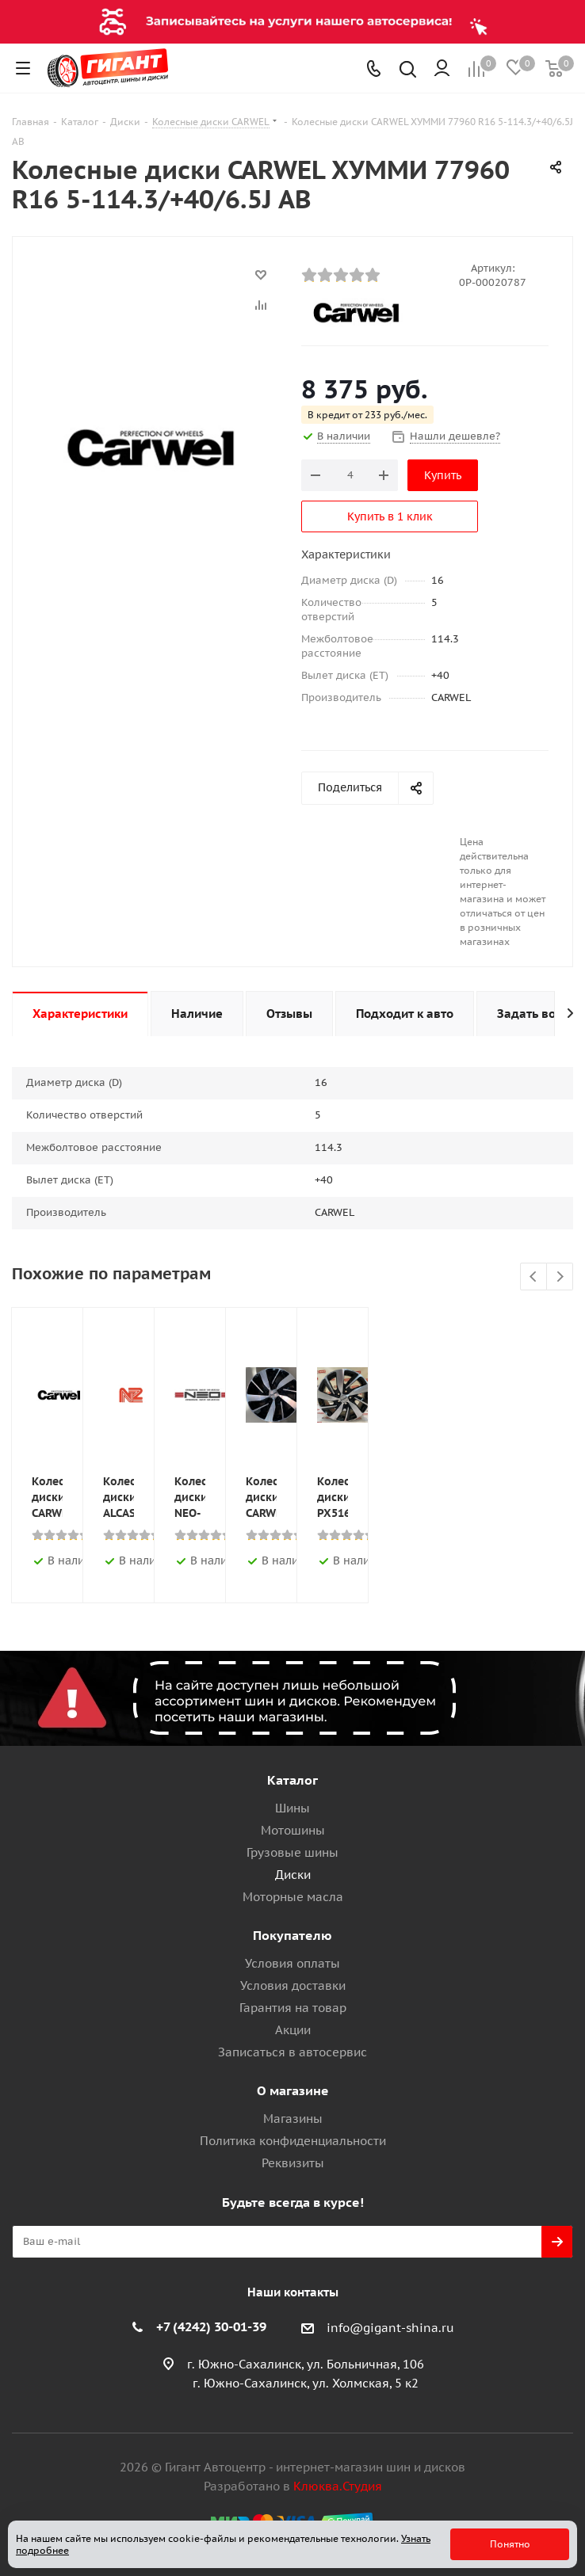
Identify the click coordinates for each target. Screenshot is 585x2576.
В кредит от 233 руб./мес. (367, 415)
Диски (293, 1874)
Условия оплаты (292, 1963)
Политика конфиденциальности (293, 2140)
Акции (293, 2029)
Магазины (293, 2118)
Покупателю (292, 1935)
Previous (534, 1277)
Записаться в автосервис (292, 2052)
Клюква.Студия (337, 2486)
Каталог (292, 1780)
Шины (292, 1808)
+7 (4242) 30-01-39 (211, 2326)
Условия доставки (293, 1985)
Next (560, 1277)
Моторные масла (293, 1896)
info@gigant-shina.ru (390, 2327)
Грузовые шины (292, 1852)
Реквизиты (293, 2162)
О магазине (293, 2090)
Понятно (510, 2544)
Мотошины (293, 1830)
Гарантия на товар (292, 2007)
